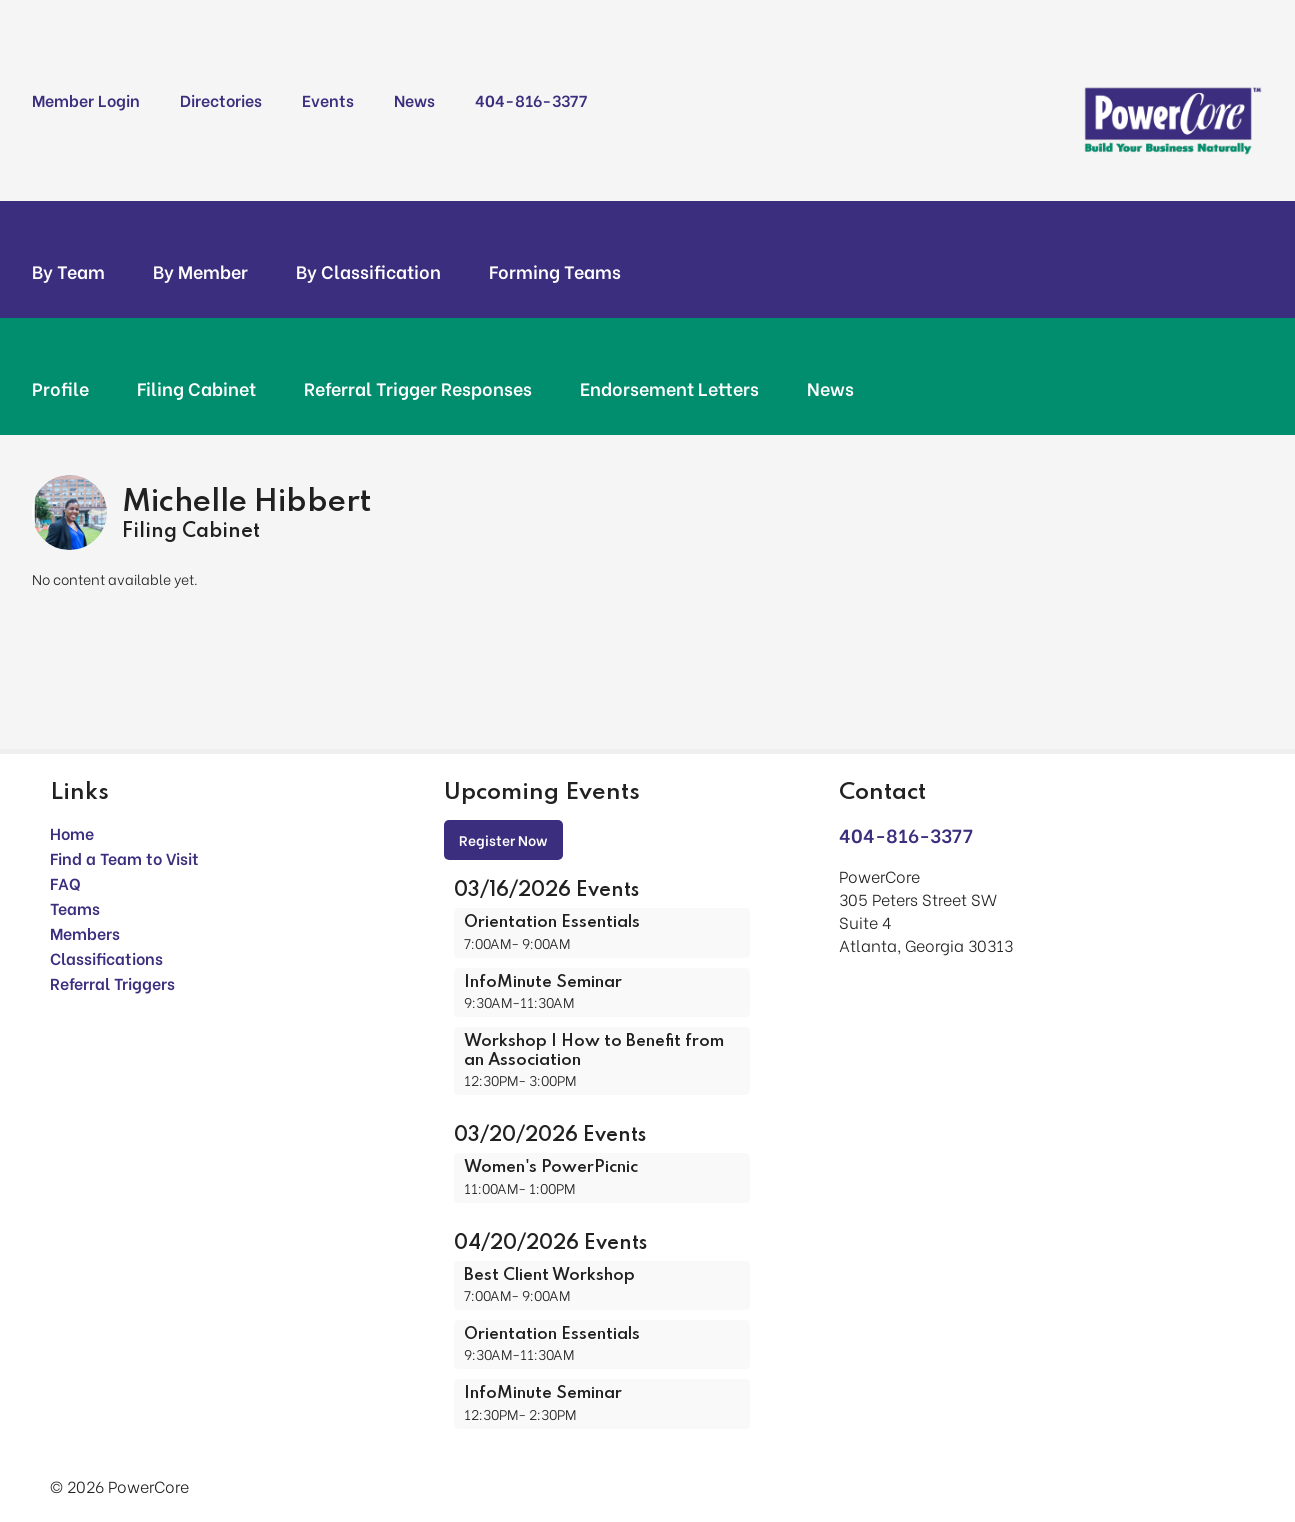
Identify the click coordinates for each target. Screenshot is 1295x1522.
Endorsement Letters (669, 388)
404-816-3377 (531, 99)
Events (328, 99)
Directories (221, 99)
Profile (60, 388)
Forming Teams (555, 271)
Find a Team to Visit (124, 857)
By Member (200, 271)
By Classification (368, 271)
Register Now (503, 839)
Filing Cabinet (196, 388)
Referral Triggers (112, 982)
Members (85, 932)
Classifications (106, 957)
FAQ (65, 882)
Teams (75, 907)
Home (72, 832)
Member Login (86, 99)
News (414, 99)
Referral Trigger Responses (418, 388)
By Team (68, 271)
